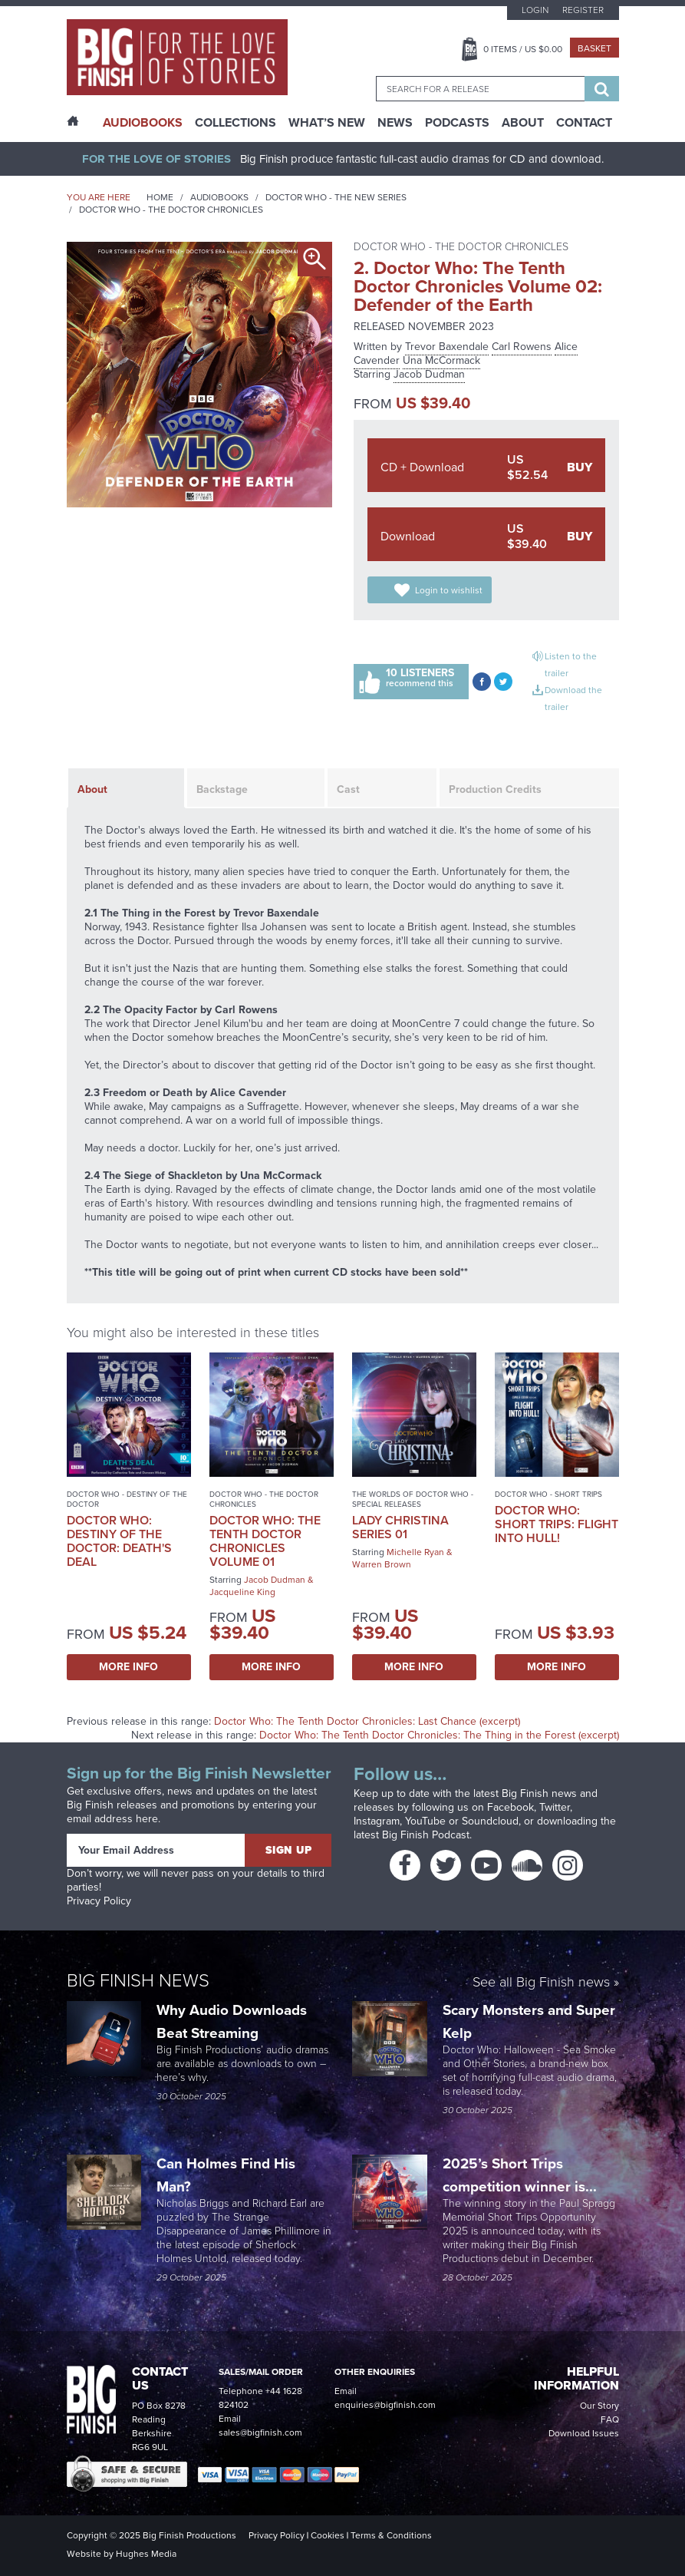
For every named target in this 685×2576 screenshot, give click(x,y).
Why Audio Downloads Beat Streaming (231, 2021)
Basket (594, 48)
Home (160, 197)
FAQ (610, 2419)
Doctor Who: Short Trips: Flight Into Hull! (556, 1524)
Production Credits (495, 789)
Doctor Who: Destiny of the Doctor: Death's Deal (119, 1540)
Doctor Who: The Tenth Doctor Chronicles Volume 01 (265, 1540)
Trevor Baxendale (447, 347)
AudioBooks (143, 123)
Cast (348, 789)
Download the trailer (573, 698)
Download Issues (583, 2433)
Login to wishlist (448, 590)
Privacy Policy (99, 1901)
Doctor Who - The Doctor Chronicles (171, 209)
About (523, 123)
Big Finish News (138, 1980)
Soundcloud (490, 1821)
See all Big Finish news (541, 1983)
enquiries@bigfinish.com (385, 2405)
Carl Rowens (522, 347)
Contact (584, 123)
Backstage (222, 789)
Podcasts (457, 123)
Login (535, 10)
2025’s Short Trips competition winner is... (522, 2175)
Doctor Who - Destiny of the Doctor (127, 1499)
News (395, 123)
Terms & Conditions (391, 2535)
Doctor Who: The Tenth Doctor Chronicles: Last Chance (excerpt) (367, 1721)
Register (583, 10)
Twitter (554, 1807)
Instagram (377, 1821)
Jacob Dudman (429, 374)
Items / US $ (522, 49)
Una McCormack (441, 360)
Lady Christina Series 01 (400, 1527)
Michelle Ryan (415, 1552)
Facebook (510, 1807)
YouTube (425, 1821)
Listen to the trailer (571, 664)
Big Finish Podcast (425, 1835)
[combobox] (480, 88)
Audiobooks (219, 197)
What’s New (326, 123)
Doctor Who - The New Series (336, 197)
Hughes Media (146, 2554)
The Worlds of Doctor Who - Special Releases (412, 1499)
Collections (235, 123)
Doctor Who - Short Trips (548, 1494)
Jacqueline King (242, 1592)
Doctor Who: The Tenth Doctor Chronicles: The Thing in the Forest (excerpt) (439, 1735)
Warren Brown (381, 1564)
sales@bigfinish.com (260, 2432)
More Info (128, 1667)
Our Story (599, 2406)
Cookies (327, 2535)
